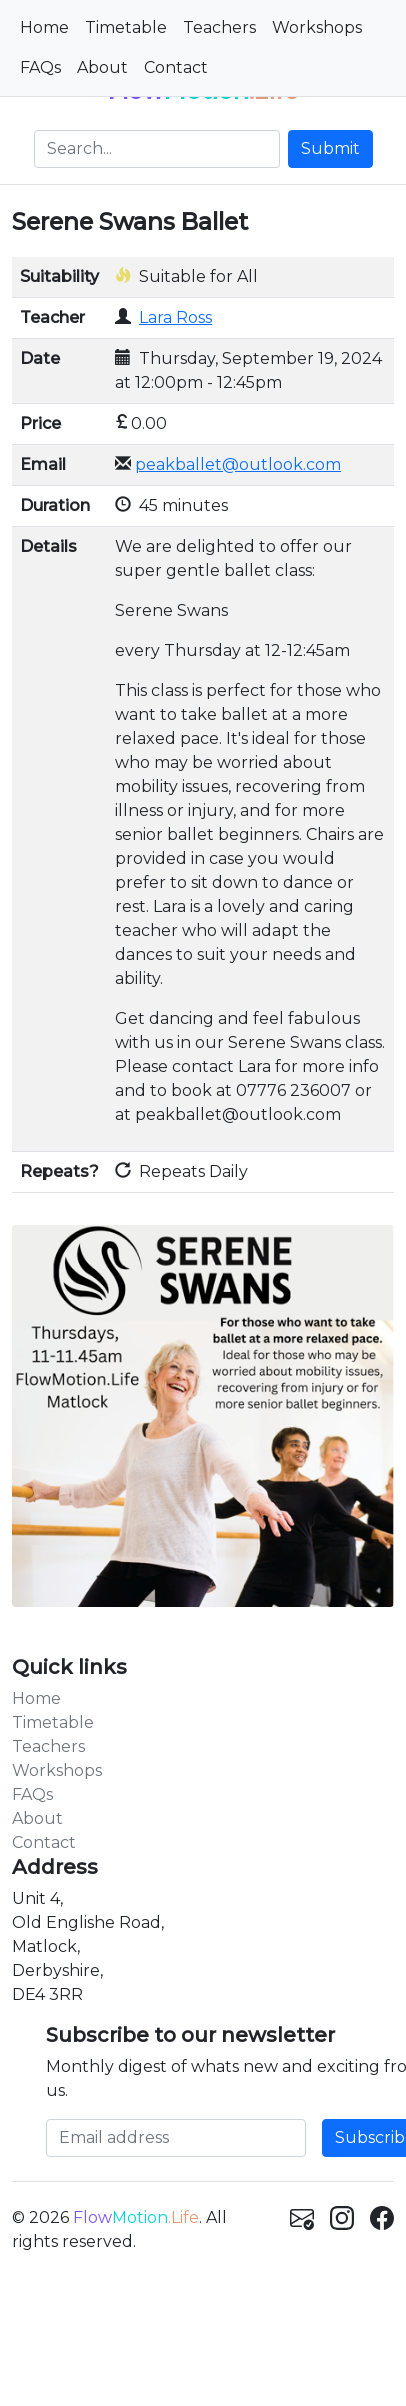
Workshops (317, 27)
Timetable (126, 27)
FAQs (40, 67)
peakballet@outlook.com (238, 464)
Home (44, 27)
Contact (176, 67)
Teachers (219, 27)
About (102, 67)
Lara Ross (175, 317)
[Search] (157, 149)
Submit (330, 148)
